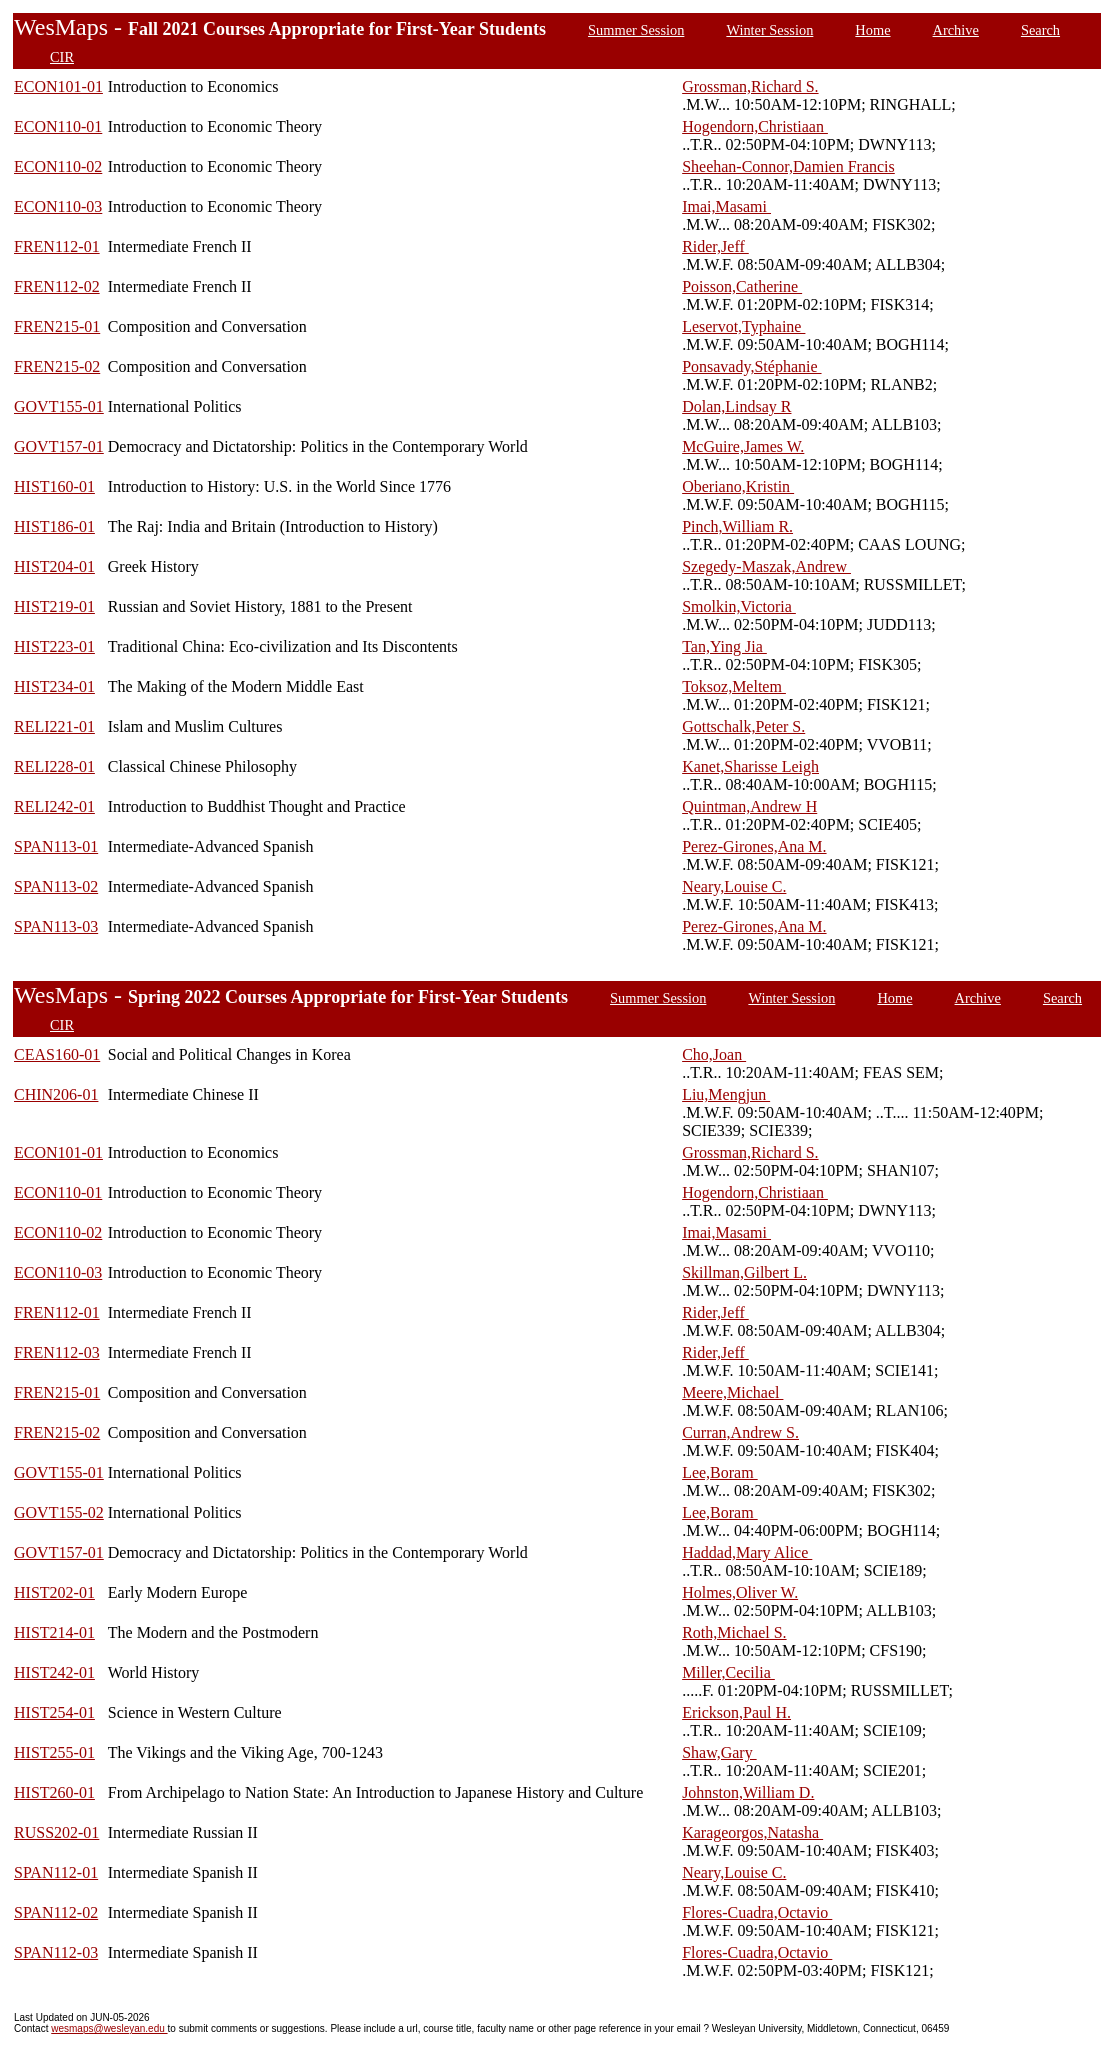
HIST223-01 (54, 646)
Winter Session (769, 30)
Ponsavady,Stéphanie (751, 366)
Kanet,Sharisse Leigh (750, 766)
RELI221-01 (54, 726)
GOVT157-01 (59, 446)
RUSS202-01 (56, 1832)
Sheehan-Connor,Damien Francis (788, 166)
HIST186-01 (54, 526)
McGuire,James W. (743, 446)
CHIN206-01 (56, 1094)
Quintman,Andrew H (749, 806)
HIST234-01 (54, 686)
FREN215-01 (57, 326)
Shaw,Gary (719, 1752)
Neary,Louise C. (734, 886)
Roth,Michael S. (734, 1632)
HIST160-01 (54, 486)
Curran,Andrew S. (740, 1432)
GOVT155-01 (59, 406)
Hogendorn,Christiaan (755, 126)
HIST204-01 (54, 566)
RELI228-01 (54, 766)
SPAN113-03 (56, 926)
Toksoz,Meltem (734, 686)
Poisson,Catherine (742, 286)
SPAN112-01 (56, 1872)
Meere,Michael (732, 1392)
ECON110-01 (58, 126)
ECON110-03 (58, 206)
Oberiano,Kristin (738, 486)
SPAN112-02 (56, 1912)
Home (872, 30)
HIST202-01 (54, 1592)
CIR (62, 57)
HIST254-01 (54, 1712)
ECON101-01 (58, 86)
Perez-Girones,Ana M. (754, 846)
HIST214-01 (54, 1632)
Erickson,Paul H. (736, 1712)
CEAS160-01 (57, 1054)
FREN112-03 (57, 1352)
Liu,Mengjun (726, 1094)
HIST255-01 (54, 1752)
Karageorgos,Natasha (752, 1832)
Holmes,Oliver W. (740, 1592)
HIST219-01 (54, 606)
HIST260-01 (54, 1792)
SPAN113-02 (56, 886)
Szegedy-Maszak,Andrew (766, 566)
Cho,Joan (714, 1054)
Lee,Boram (720, 1472)
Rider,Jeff (715, 246)
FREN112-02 (57, 286)
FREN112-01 (57, 246)
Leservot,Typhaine (743, 326)
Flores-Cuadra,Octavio (757, 1912)
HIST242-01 (54, 1672)
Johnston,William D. (748, 1792)
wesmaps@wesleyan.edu (109, 2028)
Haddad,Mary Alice (747, 1552)
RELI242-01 (54, 806)
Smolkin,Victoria (739, 606)
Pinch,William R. (737, 526)
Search (1040, 30)
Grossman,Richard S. (750, 86)
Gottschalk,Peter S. (743, 726)
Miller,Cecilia (728, 1672)
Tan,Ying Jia (724, 646)
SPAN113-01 (56, 846)
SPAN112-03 (56, 1952)
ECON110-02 (58, 166)
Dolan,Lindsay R (736, 406)
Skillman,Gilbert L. (744, 1272)
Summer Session (636, 30)
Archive (956, 30)
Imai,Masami (726, 206)
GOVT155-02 (59, 1512)
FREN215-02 (57, 366)
